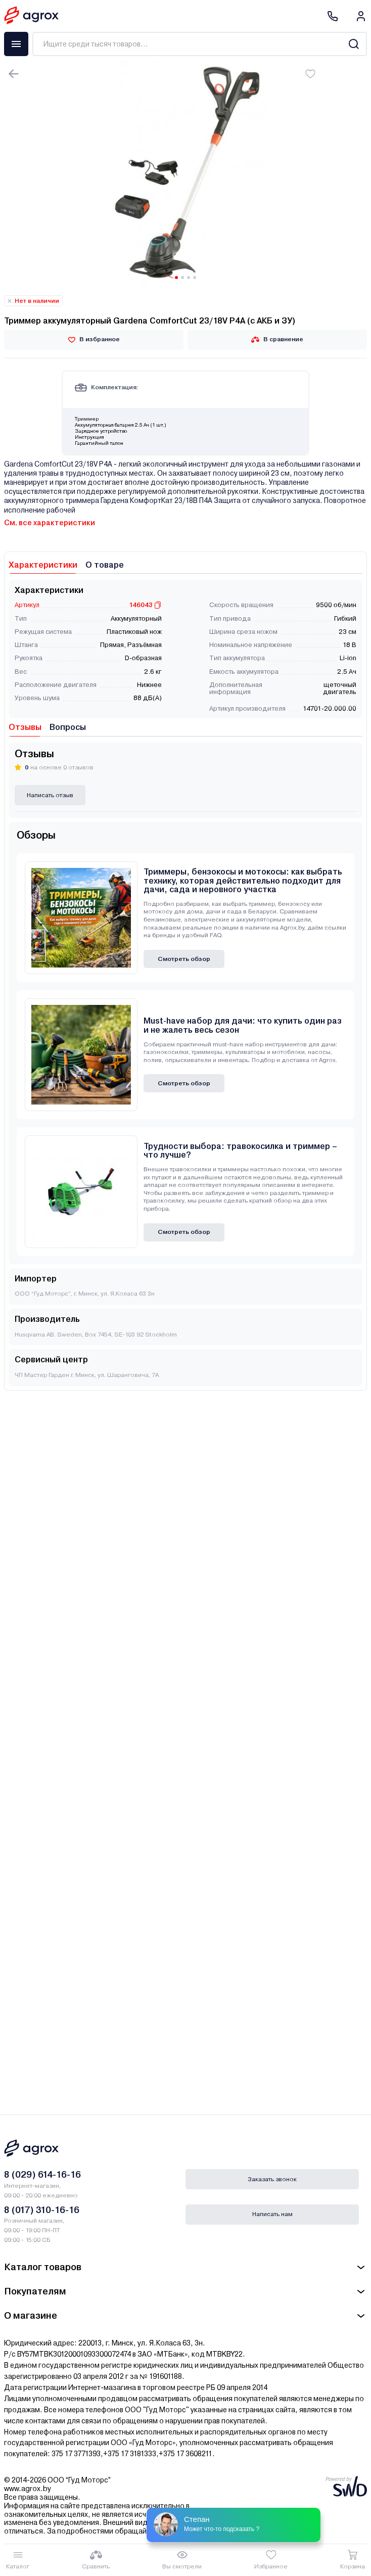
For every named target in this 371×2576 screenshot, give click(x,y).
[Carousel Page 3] (188, 277)
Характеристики (43, 565)
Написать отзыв (50, 795)
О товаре (104, 565)
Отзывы (25, 727)
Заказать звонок (272, 2179)
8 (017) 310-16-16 (41, 2209)
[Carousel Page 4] (194, 277)
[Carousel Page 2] (182, 277)
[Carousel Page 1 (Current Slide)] (176, 277)
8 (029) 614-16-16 (42, 2174)
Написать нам (272, 2214)
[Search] (353, 44)
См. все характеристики (49, 523)
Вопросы (68, 727)
